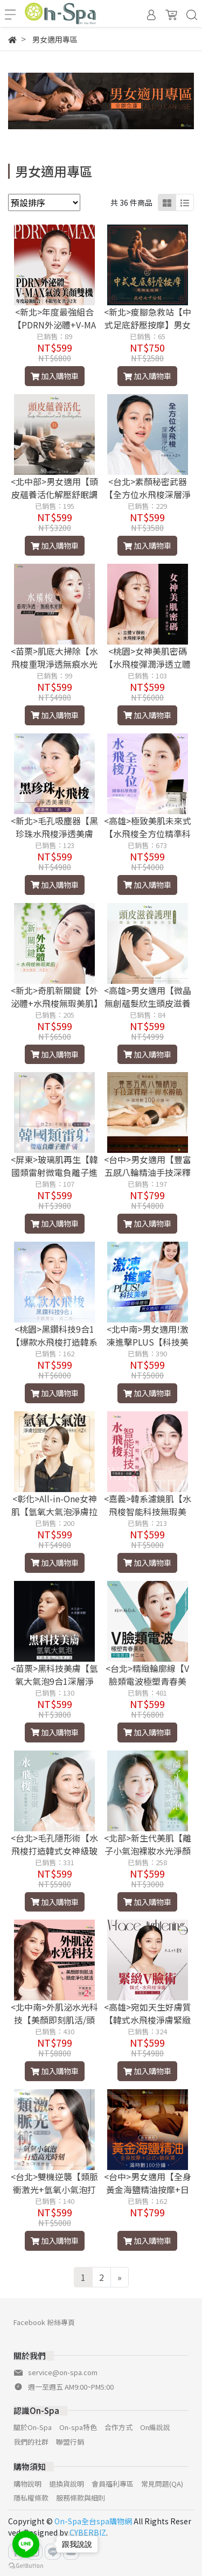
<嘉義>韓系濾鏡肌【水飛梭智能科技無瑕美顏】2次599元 (147, 1511)
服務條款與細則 (80, 2498)
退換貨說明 (66, 2484)
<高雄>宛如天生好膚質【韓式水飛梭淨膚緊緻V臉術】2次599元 (147, 2019)
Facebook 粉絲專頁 (44, 2322)
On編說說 (155, 2427)
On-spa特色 (78, 2427)
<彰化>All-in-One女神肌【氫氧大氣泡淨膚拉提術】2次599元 (54, 1511)
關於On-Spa (32, 2427)
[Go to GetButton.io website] (26, 2564)
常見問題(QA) (162, 2484)
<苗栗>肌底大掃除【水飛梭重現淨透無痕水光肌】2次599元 (54, 664)
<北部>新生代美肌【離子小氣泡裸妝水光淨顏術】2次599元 (147, 1850)
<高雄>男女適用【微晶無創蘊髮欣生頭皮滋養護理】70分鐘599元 (147, 1003)
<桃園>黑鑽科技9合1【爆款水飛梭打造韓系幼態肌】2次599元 (54, 1341)
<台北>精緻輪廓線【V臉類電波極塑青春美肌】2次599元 (147, 1681)
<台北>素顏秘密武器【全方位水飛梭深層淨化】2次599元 (148, 494)
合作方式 (119, 2427)
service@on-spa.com (62, 2372)
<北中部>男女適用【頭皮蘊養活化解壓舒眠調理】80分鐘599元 (54, 494)
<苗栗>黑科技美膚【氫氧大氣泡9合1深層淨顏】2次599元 (54, 1681)
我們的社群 (30, 2442)
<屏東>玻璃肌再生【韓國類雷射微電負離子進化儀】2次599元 (54, 1172)
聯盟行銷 (70, 2442)
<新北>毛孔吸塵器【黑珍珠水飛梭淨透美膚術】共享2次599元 (54, 833)
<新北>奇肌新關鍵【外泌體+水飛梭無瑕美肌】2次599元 (54, 1003)
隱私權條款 (30, 2498)
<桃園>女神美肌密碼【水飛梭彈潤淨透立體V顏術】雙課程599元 (148, 664)
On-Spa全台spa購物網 (93, 2521)
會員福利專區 (113, 2484)
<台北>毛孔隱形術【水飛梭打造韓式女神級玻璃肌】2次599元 (54, 1850)
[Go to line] (25, 2544)
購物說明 (27, 2484)
